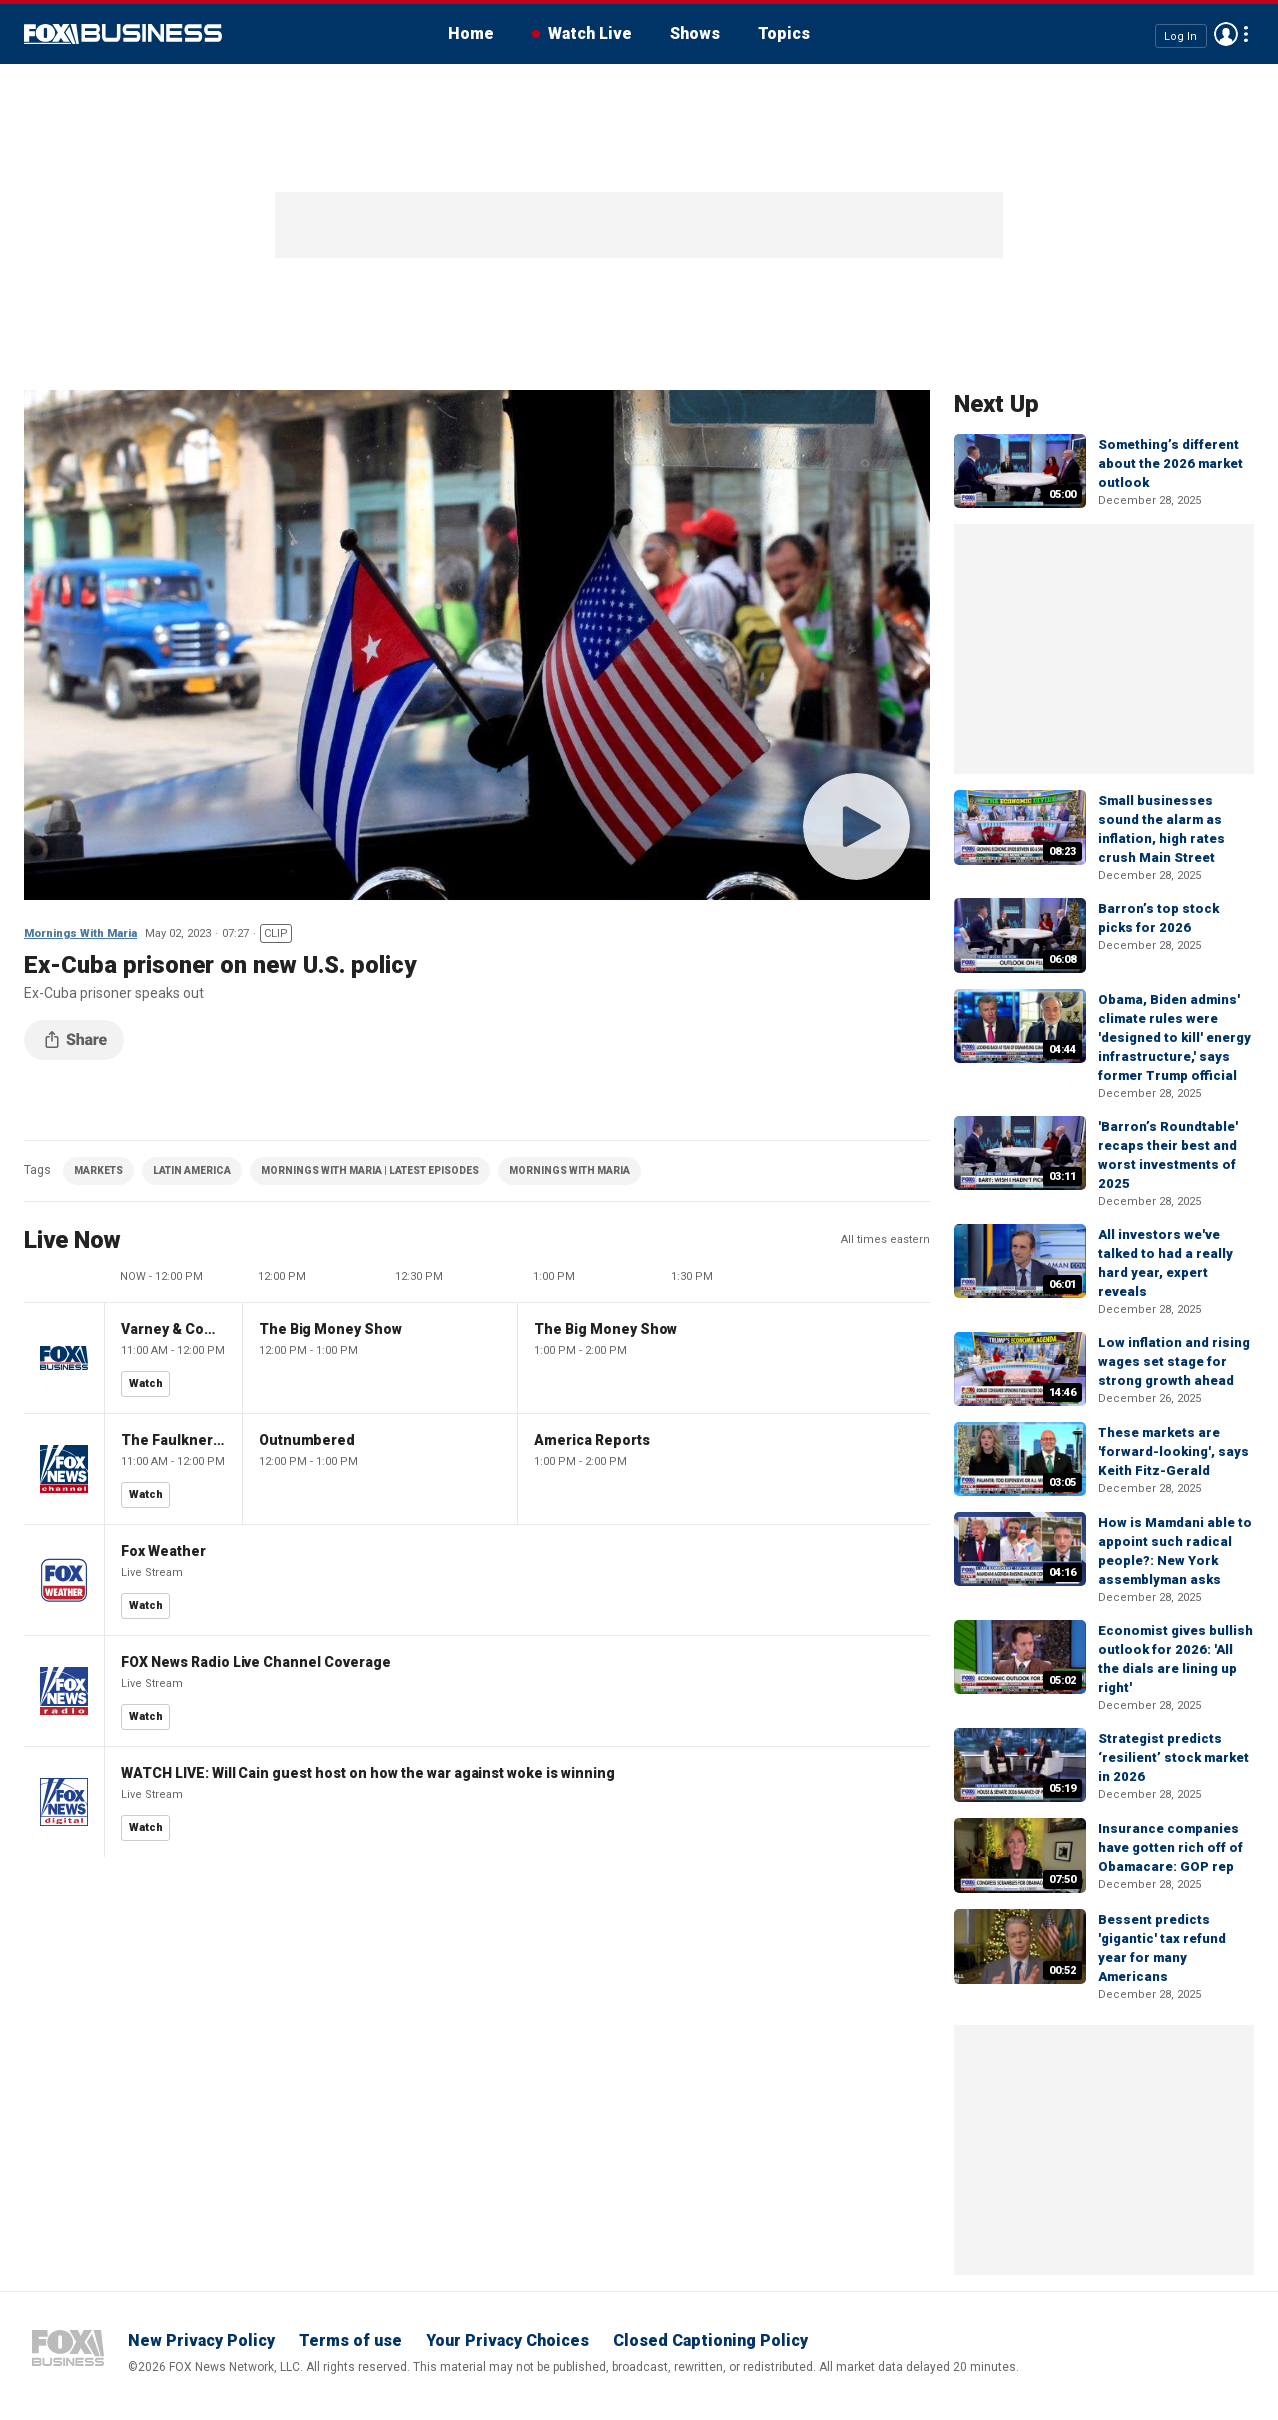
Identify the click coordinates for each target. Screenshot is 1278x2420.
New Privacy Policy (201, 2340)
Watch (146, 1383)
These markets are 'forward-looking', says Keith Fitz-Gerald (1173, 1451)
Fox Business (123, 34)
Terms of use (350, 2340)
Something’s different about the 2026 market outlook (1170, 463)
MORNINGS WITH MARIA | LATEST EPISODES (370, 1170)
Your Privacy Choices (507, 2340)
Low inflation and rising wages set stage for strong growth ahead (1174, 1361)
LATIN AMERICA (192, 1170)
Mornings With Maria (80, 933)
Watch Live (590, 33)
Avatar (1226, 34)
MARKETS (98, 1170)
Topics (784, 33)
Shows (695, 33)
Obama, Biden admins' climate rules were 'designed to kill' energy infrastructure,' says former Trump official (1174, 1037)
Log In (1180, 35)
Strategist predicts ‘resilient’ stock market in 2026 (1173, 1757)
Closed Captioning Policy (710, 2340)
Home (471, 33)
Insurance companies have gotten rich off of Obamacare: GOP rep (1170, 1847)
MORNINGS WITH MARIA (569, 1170)
